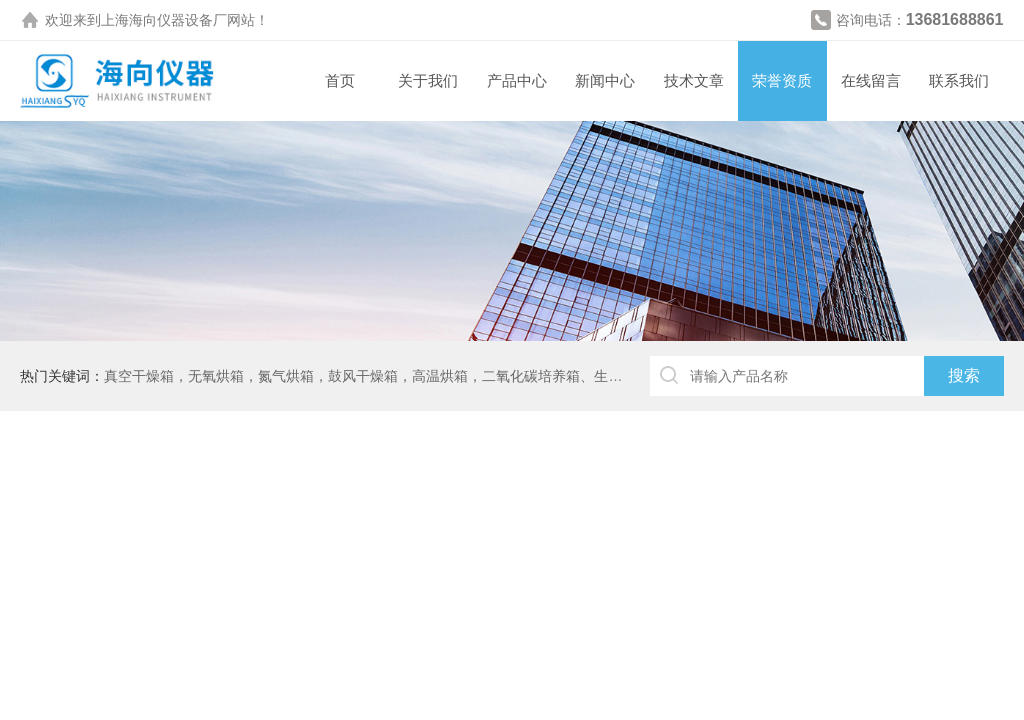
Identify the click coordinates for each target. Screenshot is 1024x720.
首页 (340, 80)
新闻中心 (605, 80)
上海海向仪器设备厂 (164, 20)
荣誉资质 (782, 80)
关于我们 (428, 80)
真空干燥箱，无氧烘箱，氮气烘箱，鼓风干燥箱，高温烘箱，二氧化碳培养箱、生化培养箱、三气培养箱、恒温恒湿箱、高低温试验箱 (517, 376)
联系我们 (959, 80)
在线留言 (871, 80)
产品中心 (517, 80)
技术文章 (694, 80)
